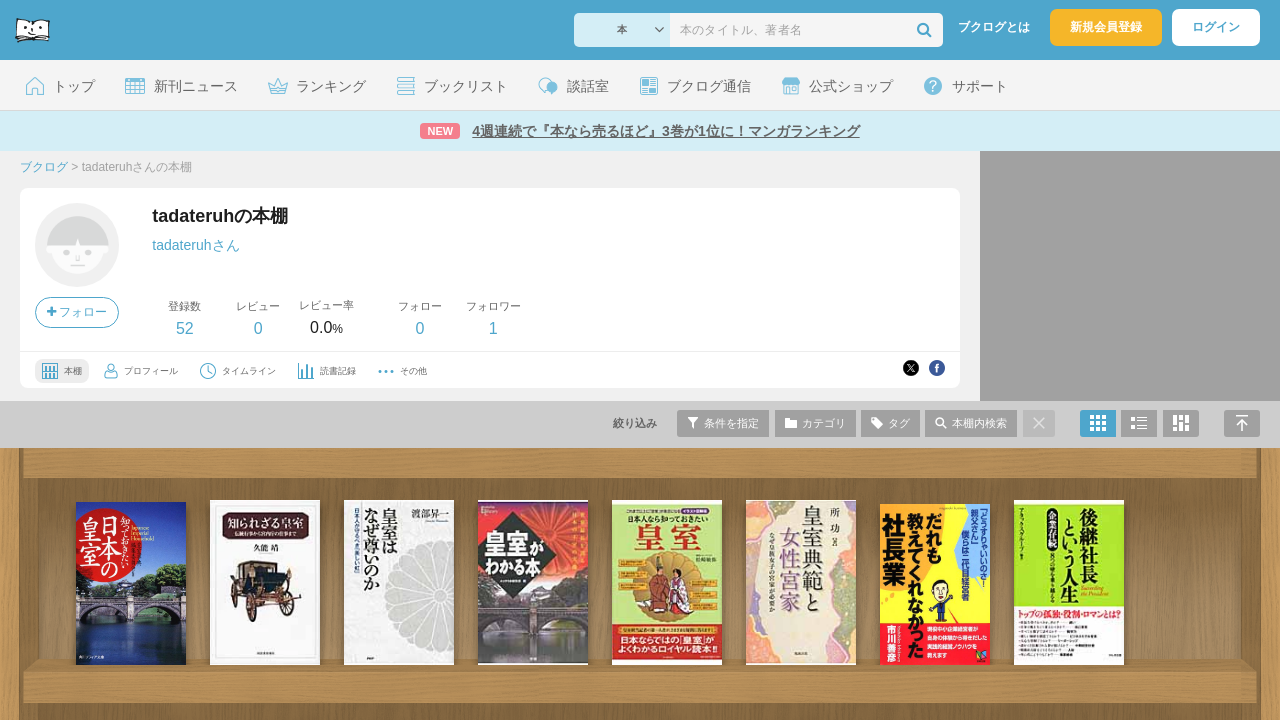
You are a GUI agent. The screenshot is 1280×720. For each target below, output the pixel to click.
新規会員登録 (1106, 27)
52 (185, 328)
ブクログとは (994, 27)
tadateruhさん (195, 245)
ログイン (1216, 27)
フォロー (77, 312)
